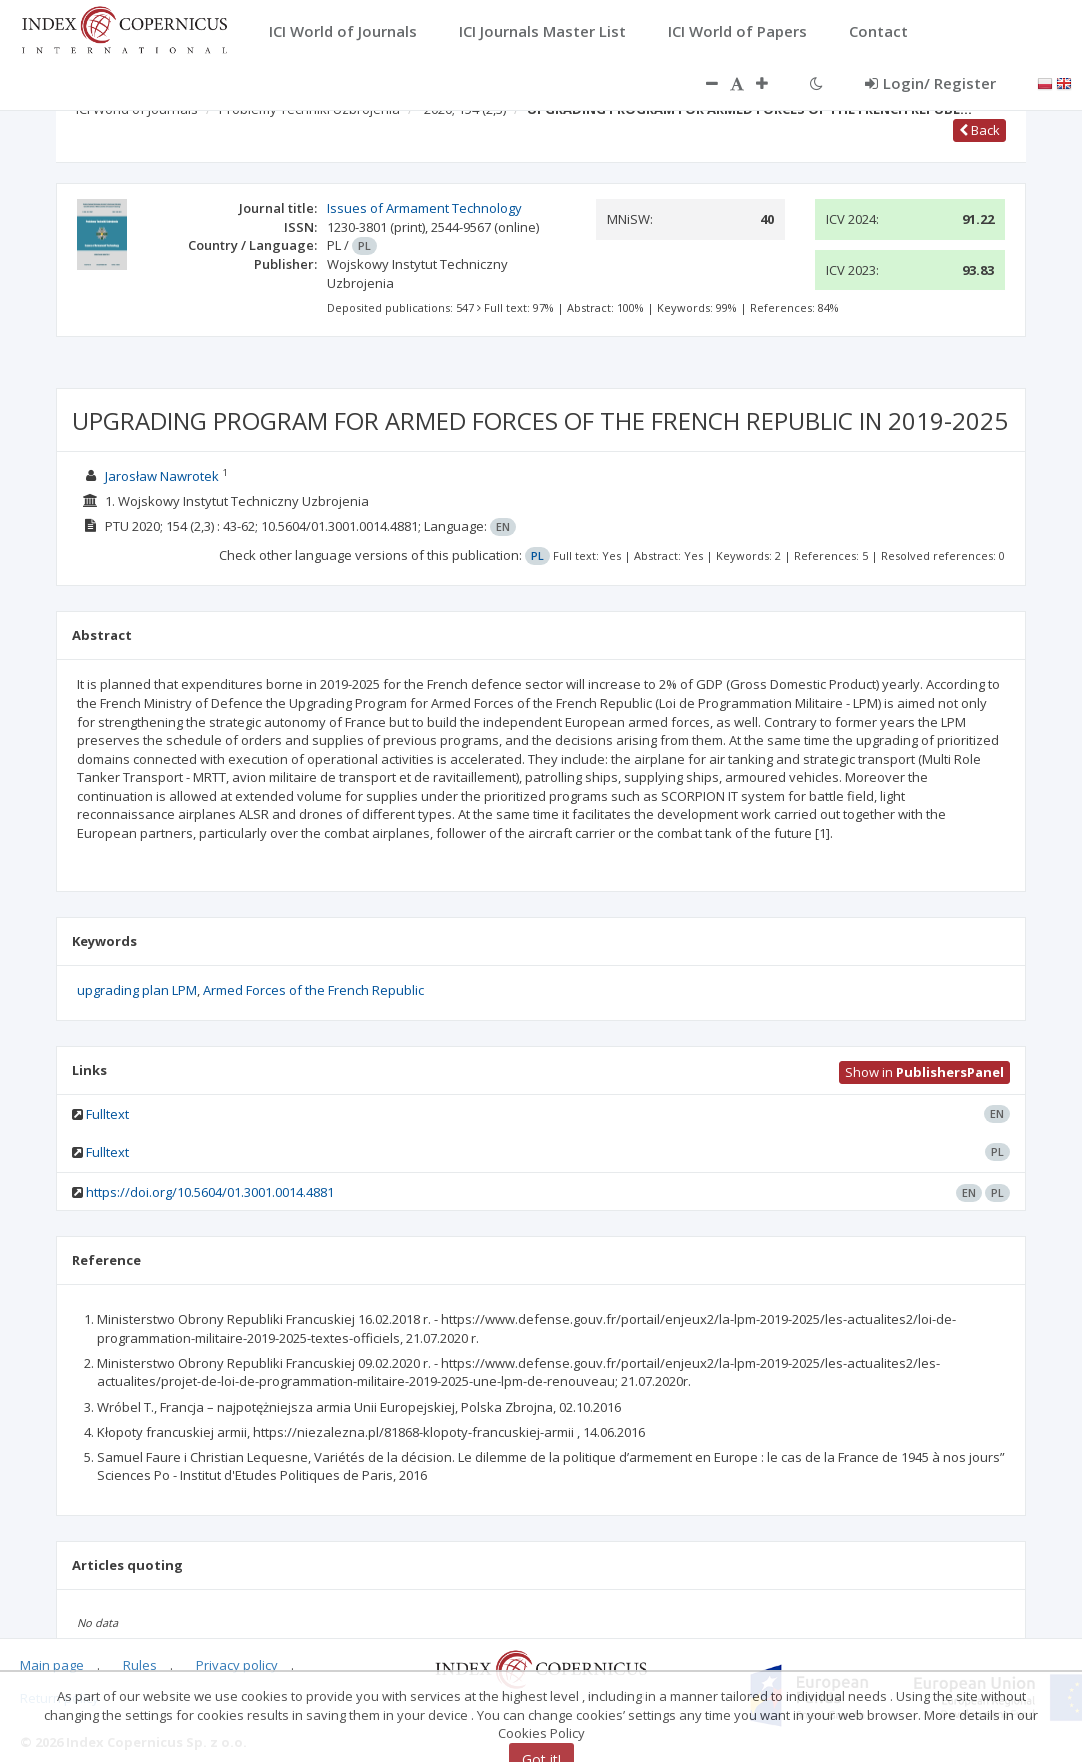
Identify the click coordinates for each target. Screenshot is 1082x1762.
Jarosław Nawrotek (162, 476)
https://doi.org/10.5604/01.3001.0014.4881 (210, 1192)
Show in (924, 1072)
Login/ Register (930, 83)
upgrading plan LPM (137, 990)
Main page (52, 1665)
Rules (140, 1665)
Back (979, 130)
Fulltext (107, 1114)
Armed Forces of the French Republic (313, 990)
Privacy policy (237, 1665)
